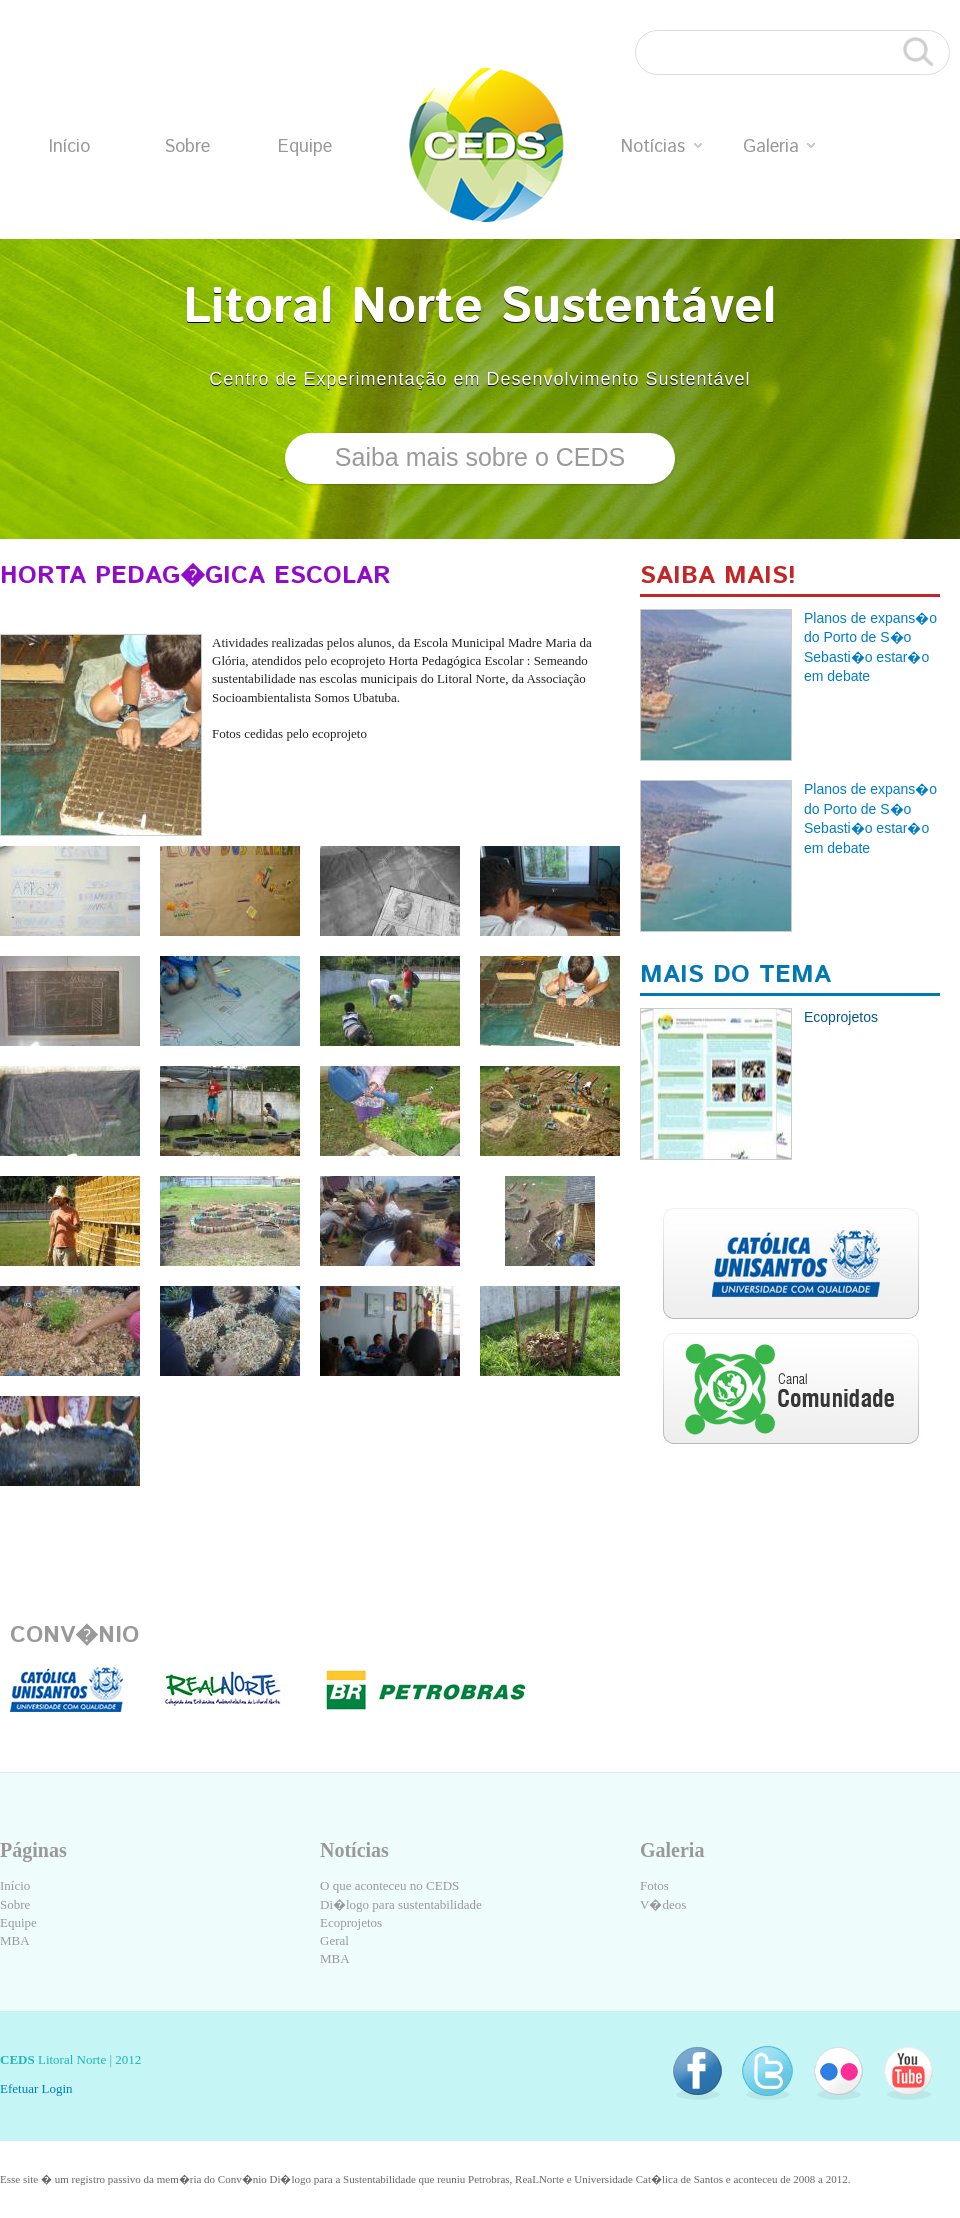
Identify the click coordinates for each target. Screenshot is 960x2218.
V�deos (663, 1904)
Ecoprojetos (351, 1922)
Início (69, 147)
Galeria (779, 147)
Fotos (654, 1885)
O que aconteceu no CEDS (389, 1885)
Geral (334, 1940)
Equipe (305, 147)
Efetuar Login (36, 2088)
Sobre (187, 147)
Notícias (661, 147)
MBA (15, 1940)
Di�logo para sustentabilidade (401, 1904)
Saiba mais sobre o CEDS (480, 457)
